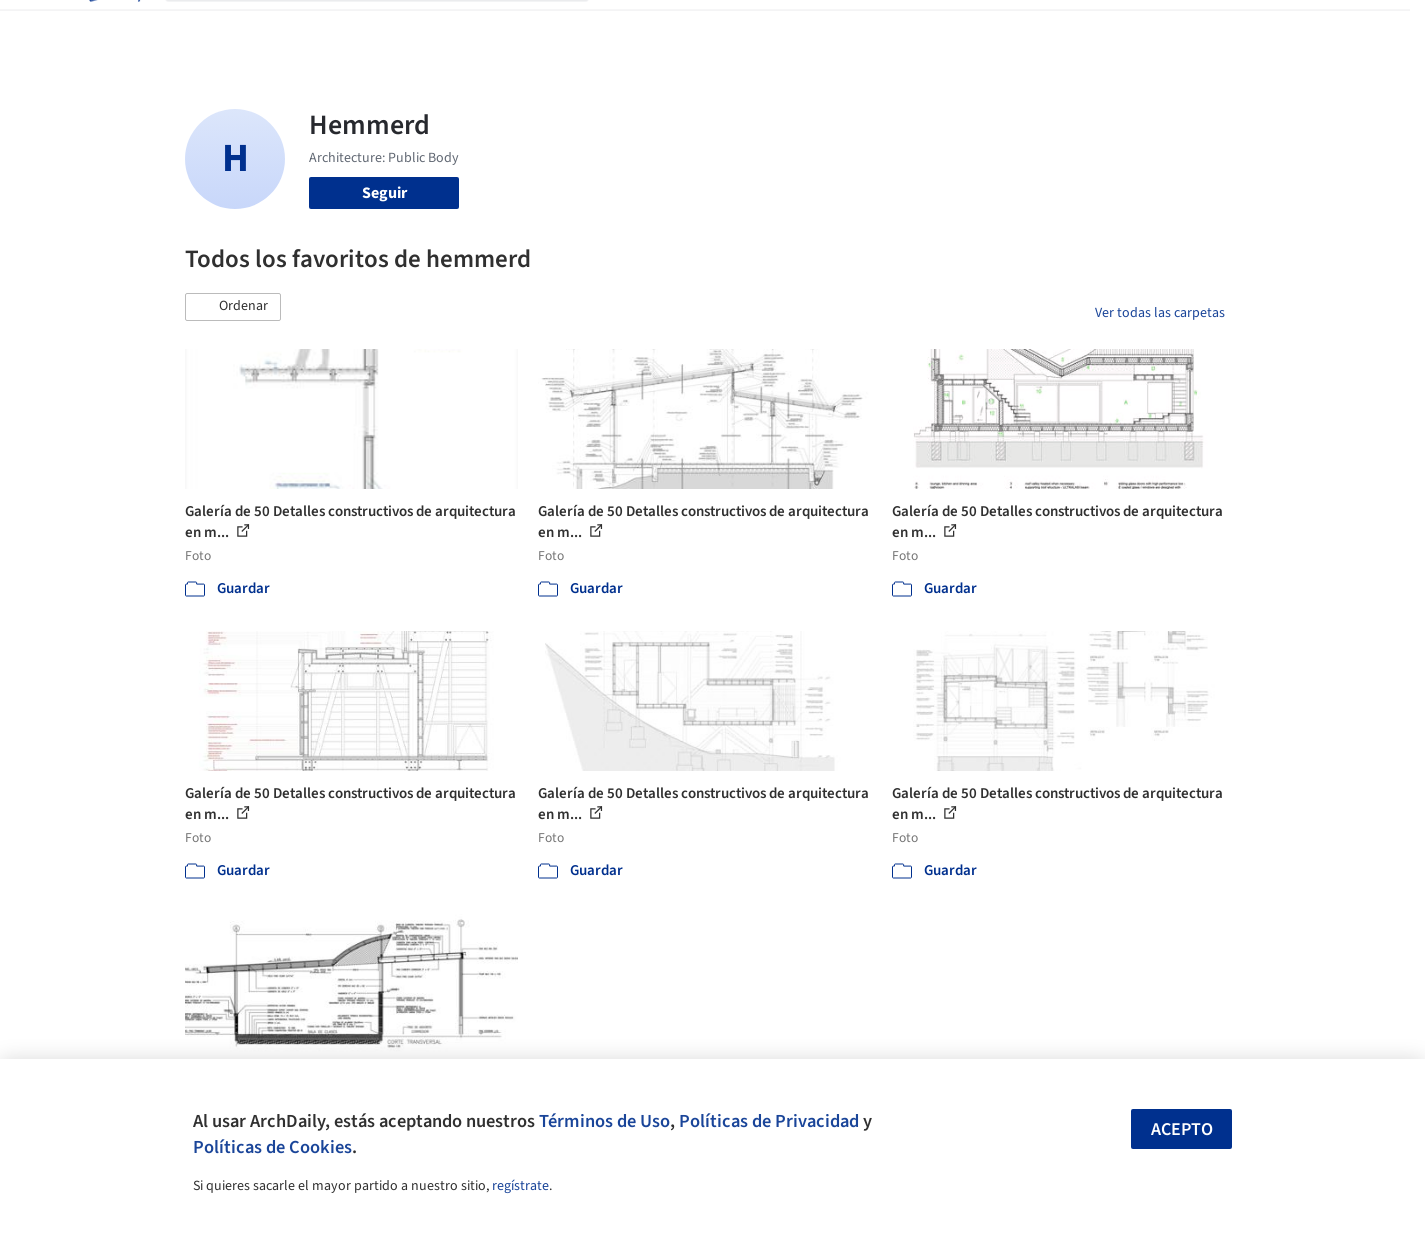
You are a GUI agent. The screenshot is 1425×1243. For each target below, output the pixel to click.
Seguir (384, 193)
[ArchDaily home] (113, 28)
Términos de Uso (604, 1121)
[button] (233, 307)
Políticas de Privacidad (769, 1121)
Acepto (1182, 1129)
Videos (973, 28)
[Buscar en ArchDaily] (393, 28)
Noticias (906, 28)
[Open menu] (1313, 28)
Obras (629, 28)
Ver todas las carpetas (1160, 313)
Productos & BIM (805, 28)
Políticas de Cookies (272, 1147)
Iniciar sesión (1081, 28)
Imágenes (699, 28)
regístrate (520, 1186)
